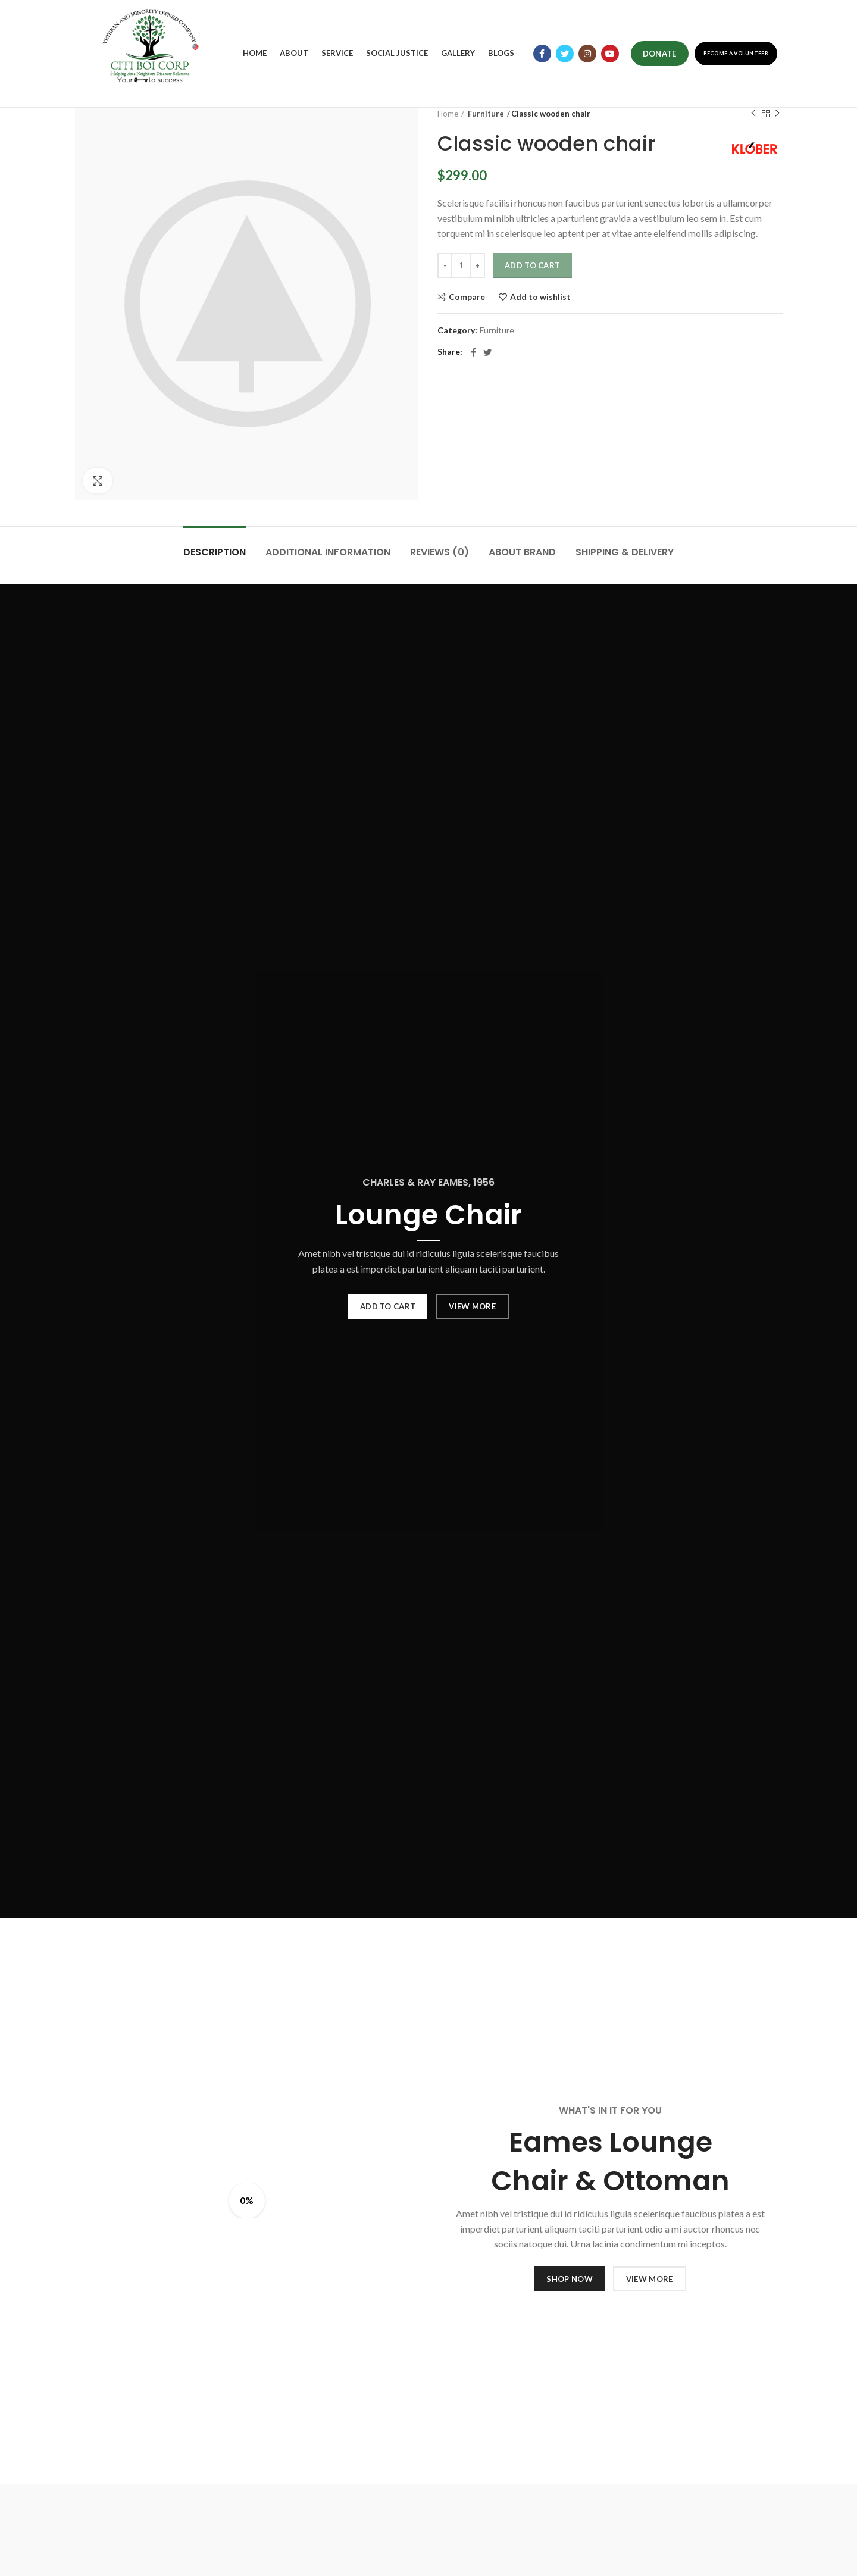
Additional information (327, 552)
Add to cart (532, 265)
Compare (467, 297)
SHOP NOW (569, 2279)
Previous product (753, 113)
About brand (522, 552)
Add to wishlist (540, 297)
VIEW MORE (472, 1306)
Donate (660, 53)
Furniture (483, 113)
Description (214, 552)
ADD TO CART (387, 1306)
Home (447, 113)
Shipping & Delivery (624, 552)
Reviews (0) (439, 552)
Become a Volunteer (735, 53)
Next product (777, 113)
